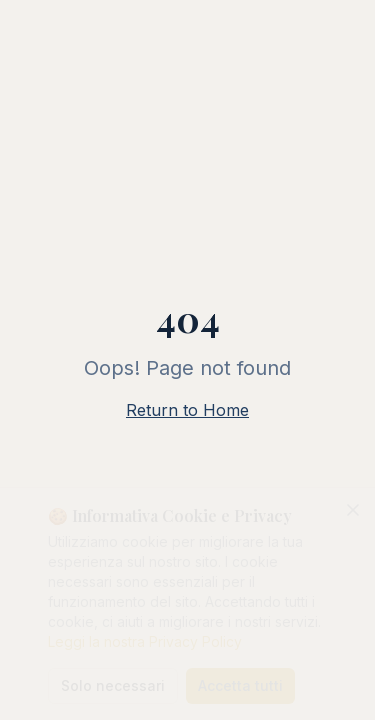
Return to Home (187, 410)
